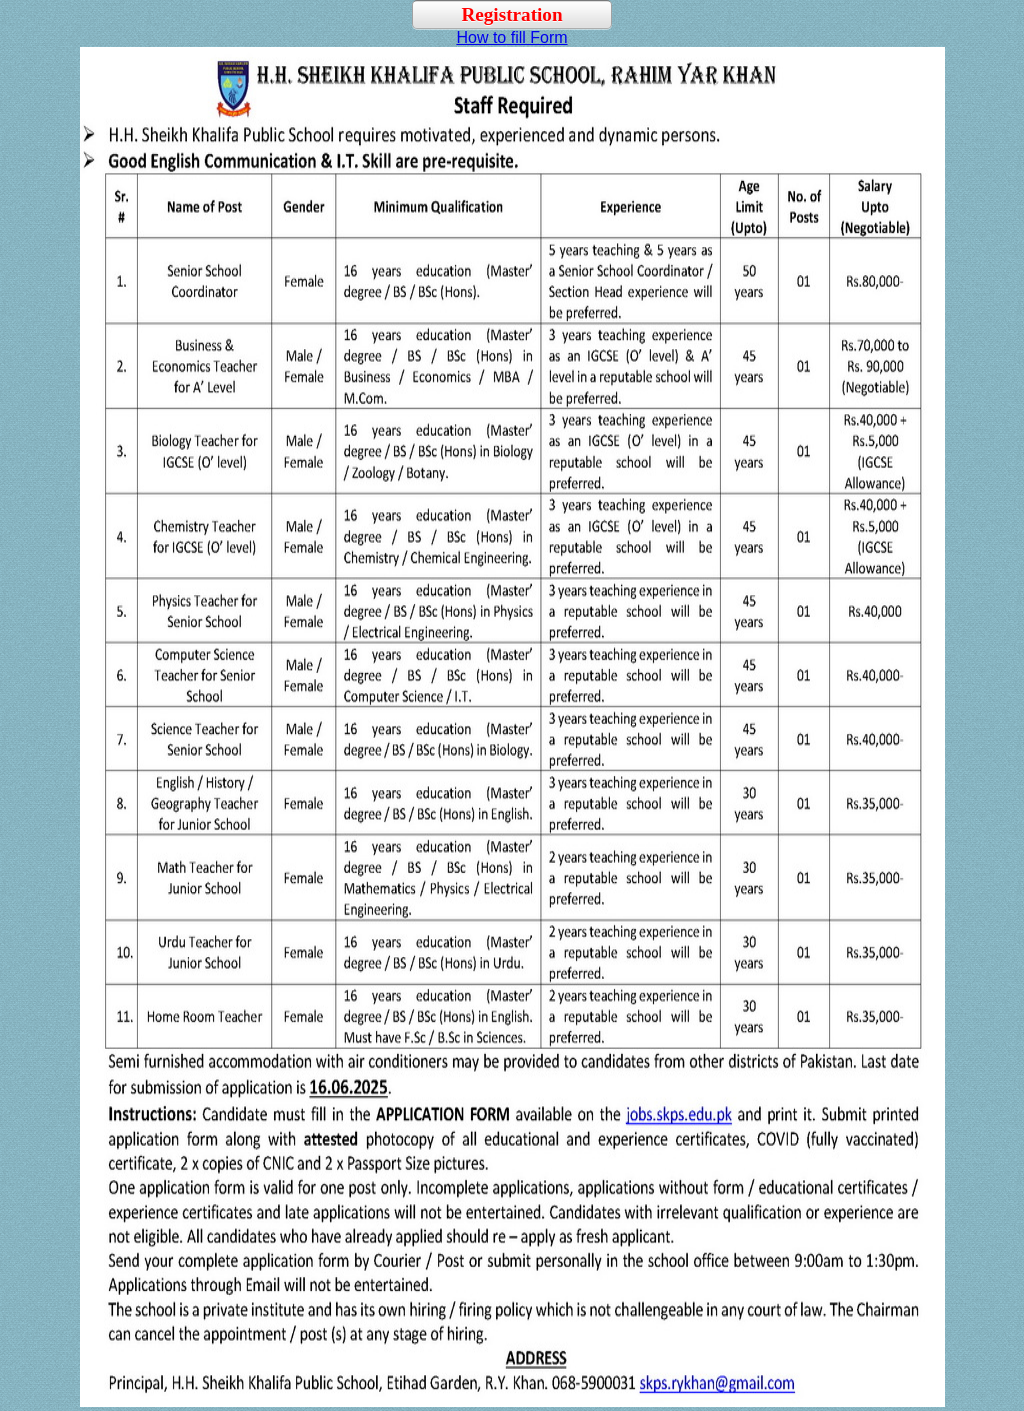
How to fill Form (511, 37)
